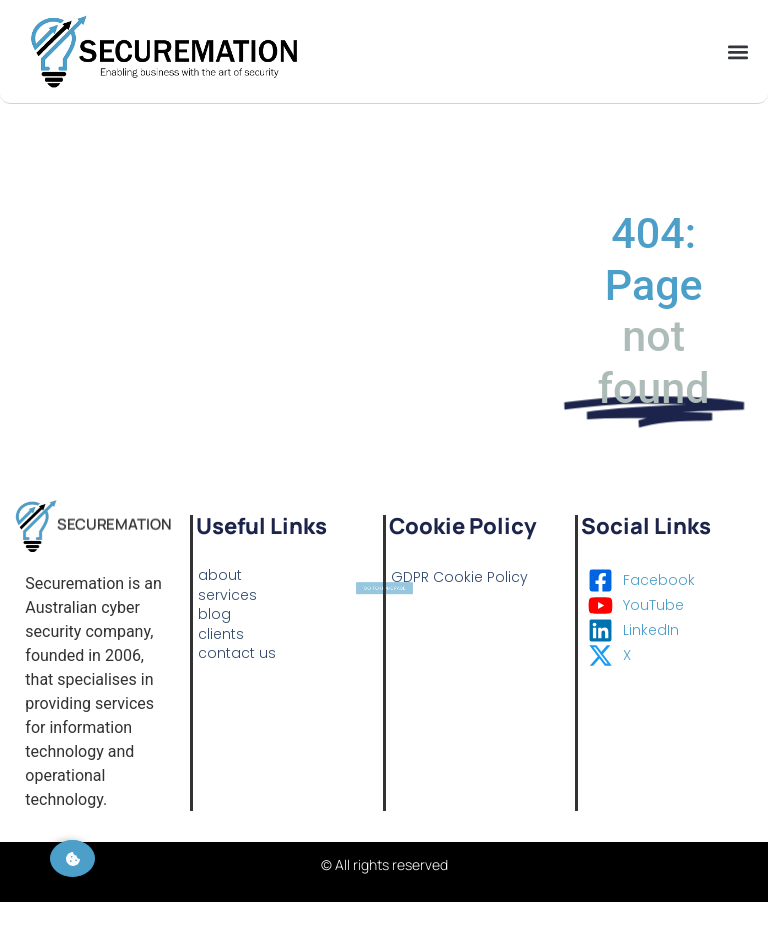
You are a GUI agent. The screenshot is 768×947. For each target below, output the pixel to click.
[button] (737, 51)
